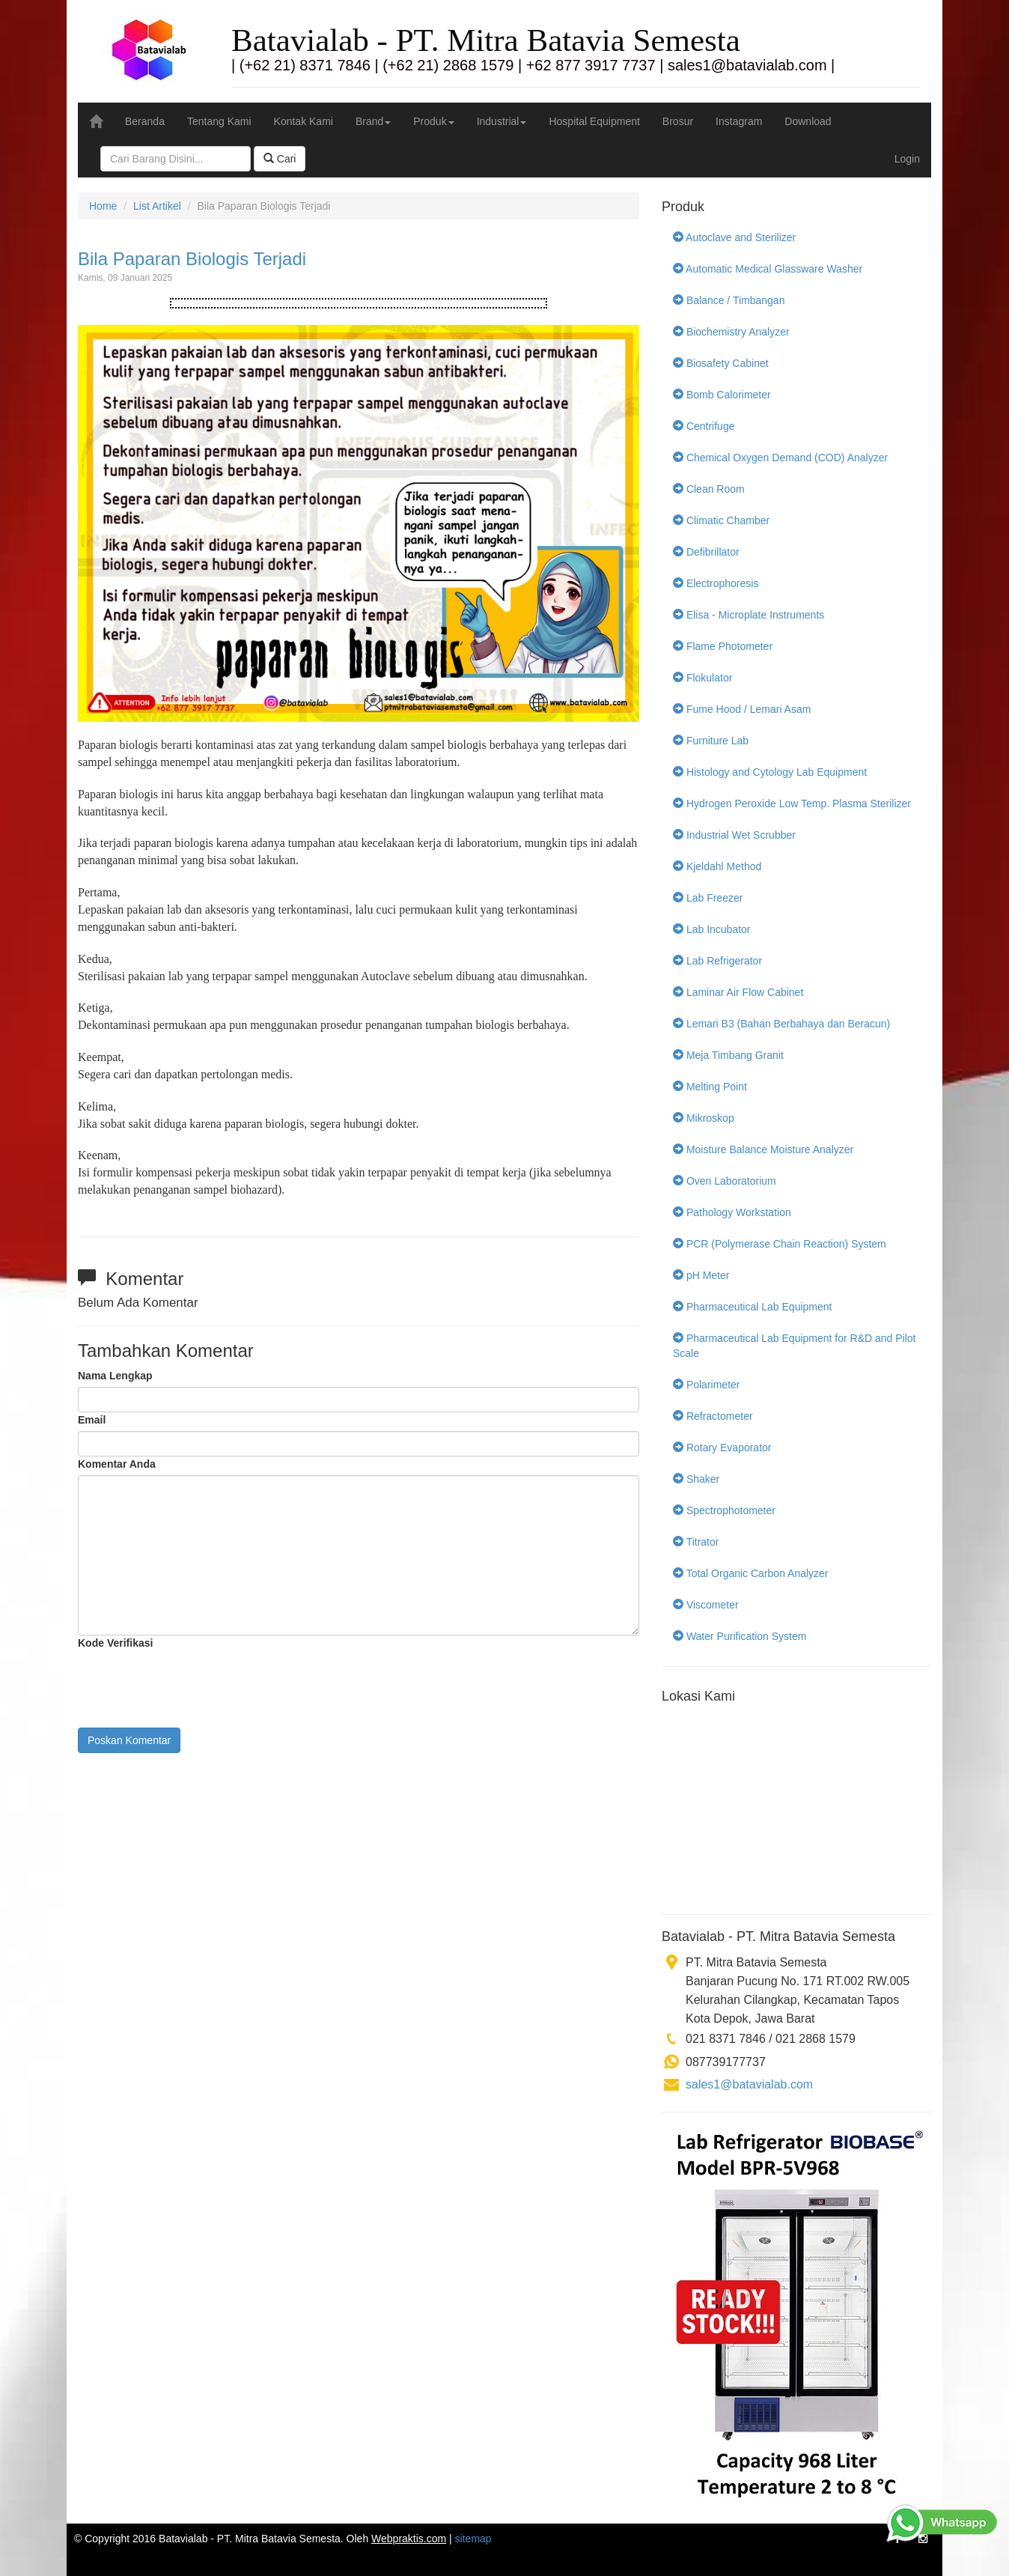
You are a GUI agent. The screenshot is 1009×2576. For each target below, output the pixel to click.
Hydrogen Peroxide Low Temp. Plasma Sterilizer (792, 803)
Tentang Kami (219, 121)
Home (103, 206)
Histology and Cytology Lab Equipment (770, 772)
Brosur (677, 121)
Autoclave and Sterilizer (734, 237)
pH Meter (701, 1275)
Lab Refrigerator (717, 961)
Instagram (739, 121)
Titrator (696, 1542)
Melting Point (710, 1087)
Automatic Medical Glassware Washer (767, 269)
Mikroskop (703, 1118)
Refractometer (713, 1416)
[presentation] (191, 1683)
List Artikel (157, 206)
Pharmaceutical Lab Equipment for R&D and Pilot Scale (794, 1345)
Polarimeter (706, 1385)
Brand (373, 121)
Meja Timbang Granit (728, 1055)
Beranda (145, 121)
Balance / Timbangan (728, 300)
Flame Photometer (722, 646)
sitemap (473, 2539)
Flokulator (702, 678)
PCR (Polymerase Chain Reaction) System (779, 1244)
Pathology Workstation (732, 1212)
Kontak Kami (303, 121)
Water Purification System (739, 1636)
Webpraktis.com (408, 2539)
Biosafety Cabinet (721, 363)
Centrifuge (703, 426)
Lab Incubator (712, 929)
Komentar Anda (117, 1464)
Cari (279, 159)
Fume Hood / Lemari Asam (742, 709)
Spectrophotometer (724, 1510)
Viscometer (706, 1605)
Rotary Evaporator (722, 1447)
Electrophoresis (715, 583)
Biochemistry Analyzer (731, 332)
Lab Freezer (708, 898)
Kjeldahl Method (717, 866)
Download (807, 121)
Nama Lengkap (115, 1376)
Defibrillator (706, 552)
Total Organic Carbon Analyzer (751, 1573)
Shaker (696, 1479)
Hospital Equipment (594, 121)
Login (907, 159)
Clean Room (709, 489)
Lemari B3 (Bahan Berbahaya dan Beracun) (781, 1024)
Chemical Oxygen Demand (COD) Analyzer (780, 458)
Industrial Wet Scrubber (734, 835)
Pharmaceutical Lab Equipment (752, 1307)
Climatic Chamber (721, 520)
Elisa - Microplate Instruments (748, 615)
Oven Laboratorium (724, 1181)
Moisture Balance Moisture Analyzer (763, 1149)
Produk (433, 121)
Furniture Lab (711, 741)
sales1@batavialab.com (749, 2084)
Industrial (502, 121)
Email (92, 1420)
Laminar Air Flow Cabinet (738, 992)
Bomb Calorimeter (722, 395)
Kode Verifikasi (115, 1643)
